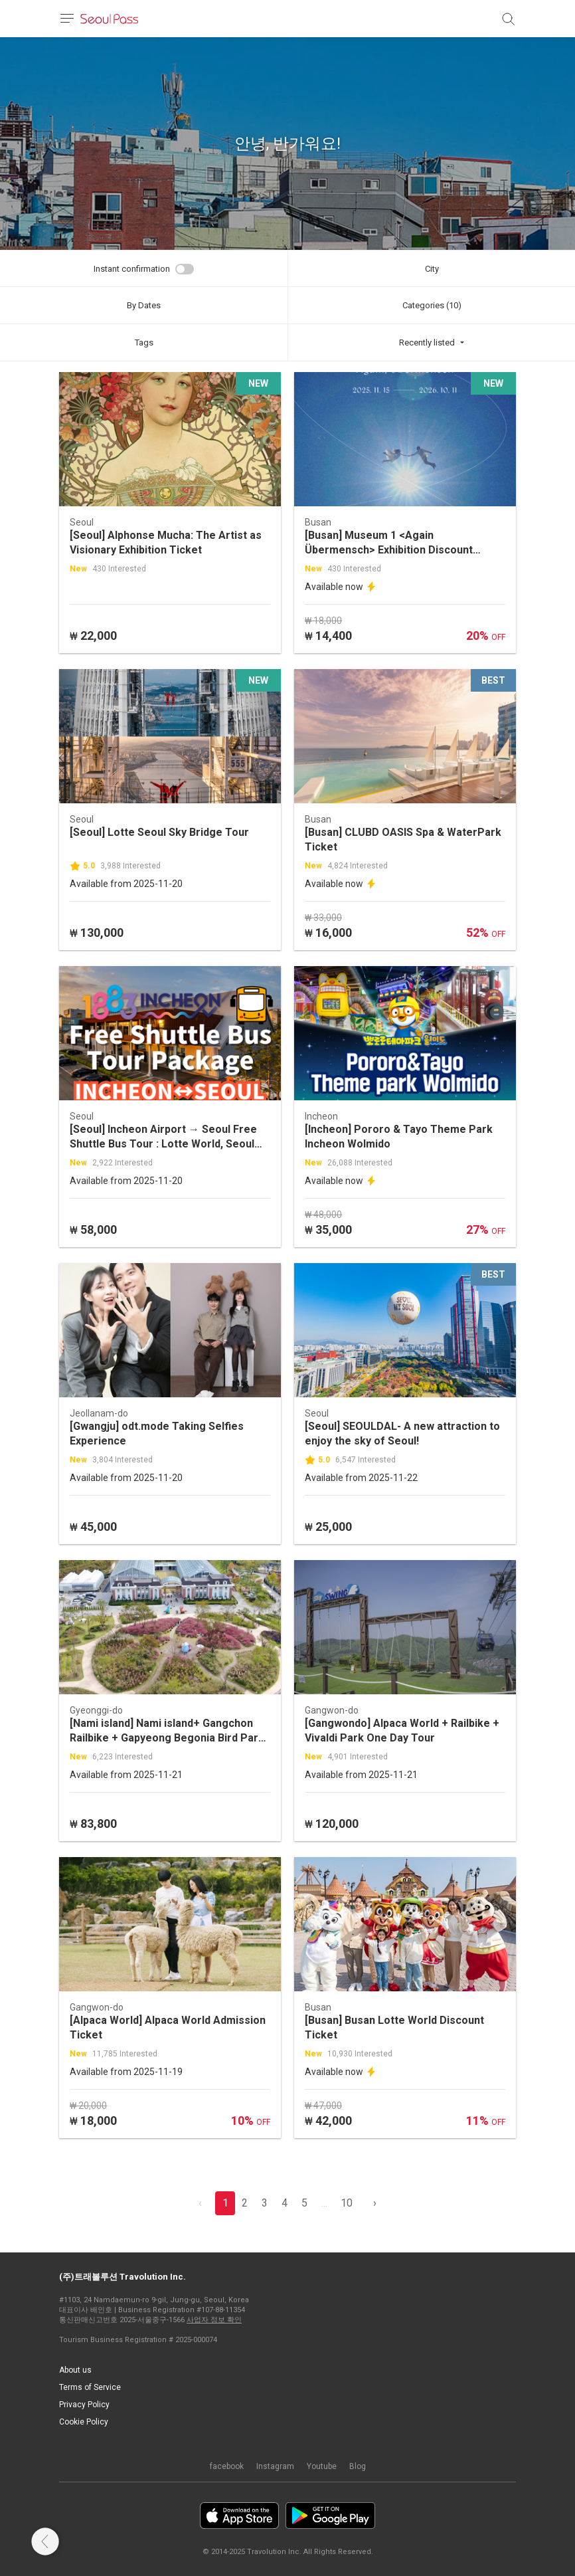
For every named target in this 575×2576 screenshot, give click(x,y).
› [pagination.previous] (374, 2203)
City (432, 269)
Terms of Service (90, 2387)
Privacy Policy (84, 2404)
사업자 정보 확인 (214, 2320)
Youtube (322, 2466)
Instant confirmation (132, 269)
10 (347, 2203)
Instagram (275, 2466)
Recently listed (427, 342)
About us (75, 2370)
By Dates (144, 305)
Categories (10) (431, 305)
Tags (144, 342)
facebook (227, 2466)
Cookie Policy (83, 2422)
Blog (357, 2466)
